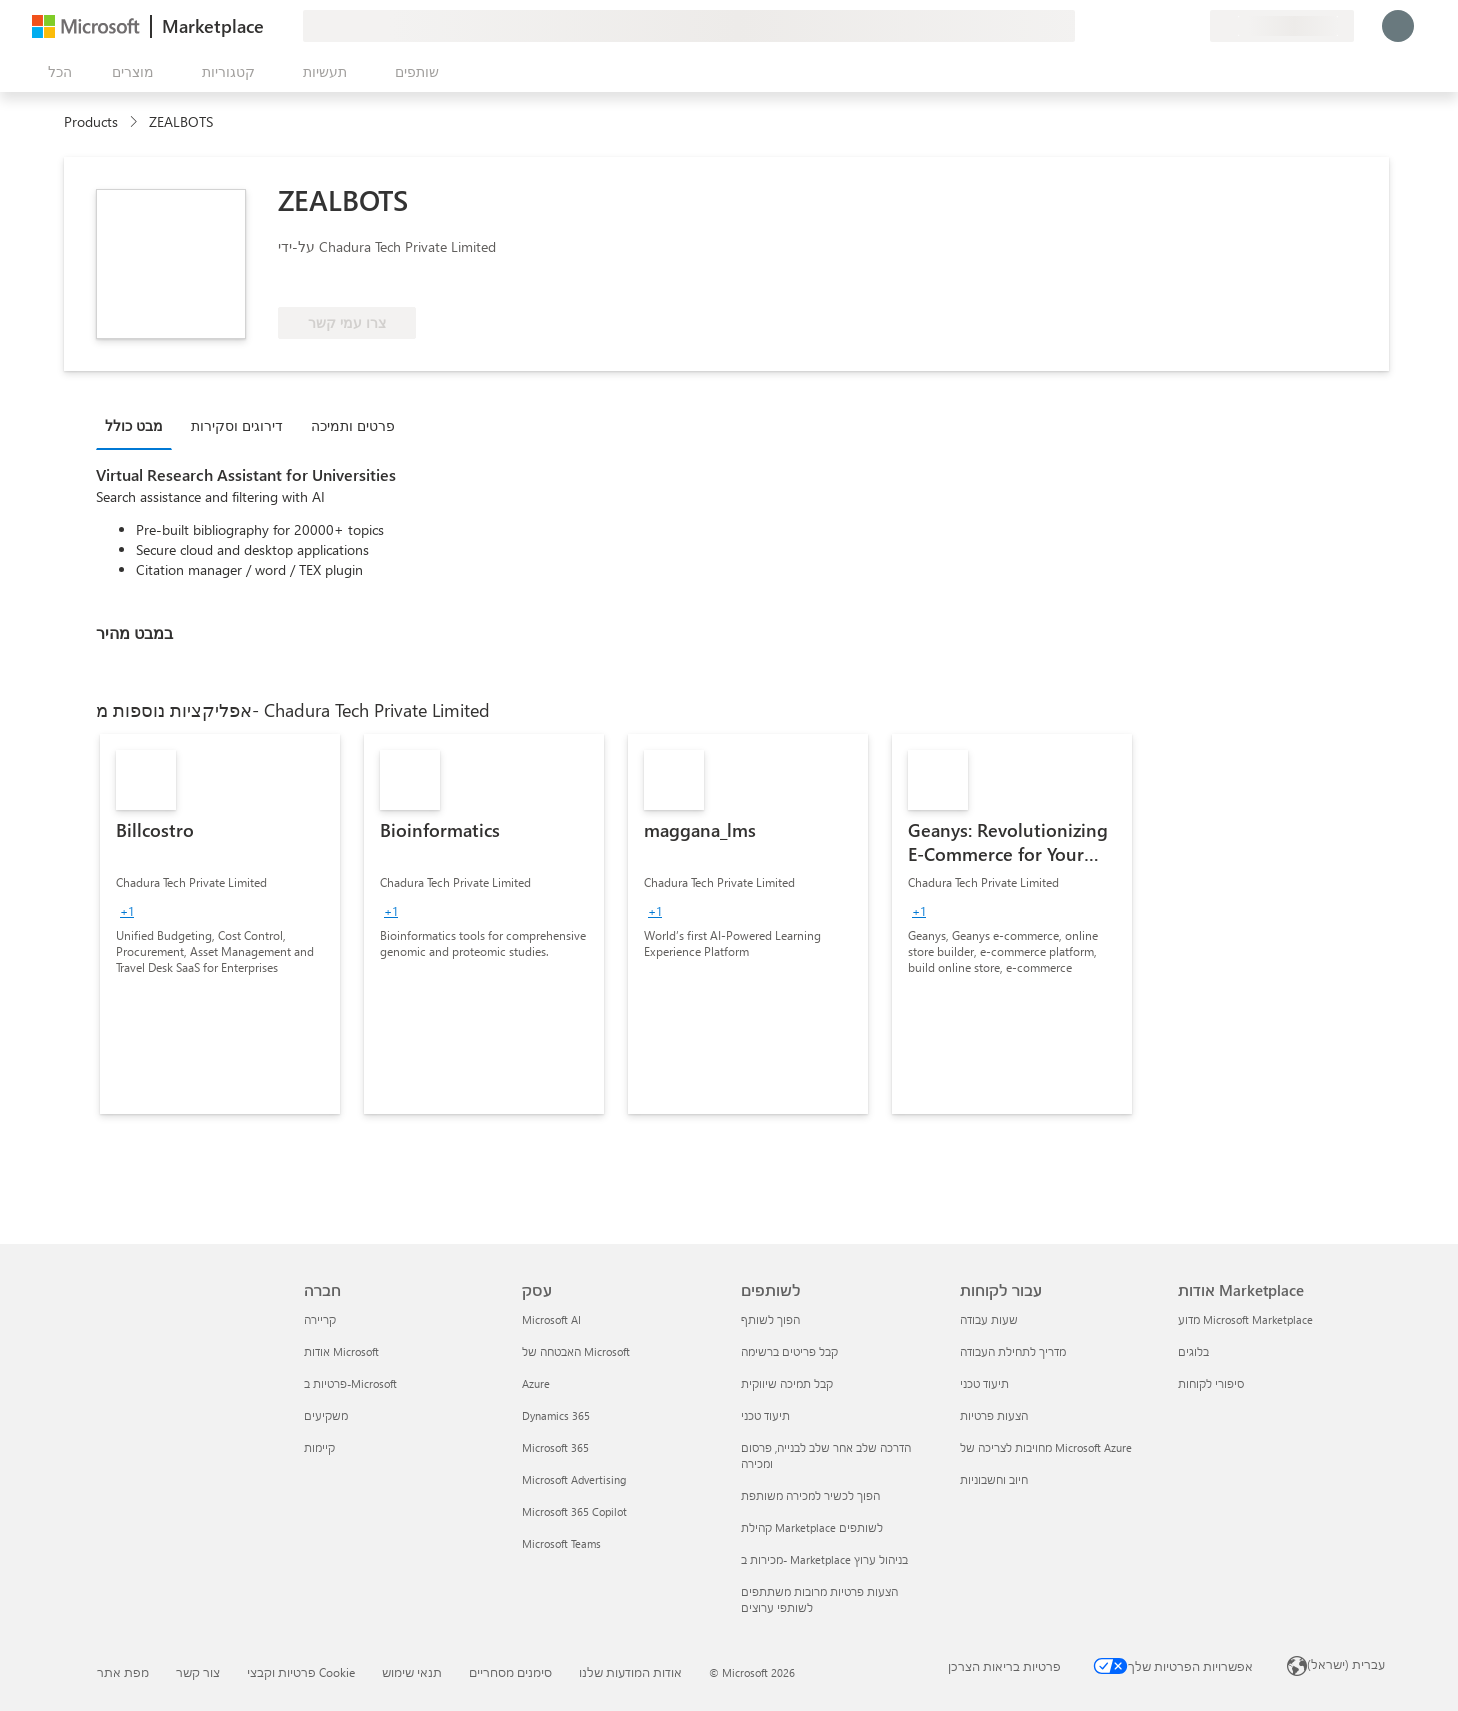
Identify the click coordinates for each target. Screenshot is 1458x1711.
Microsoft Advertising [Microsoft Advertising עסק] (574, 1479)
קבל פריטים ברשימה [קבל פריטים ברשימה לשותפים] (789, 1351)
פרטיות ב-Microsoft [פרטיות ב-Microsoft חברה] (350, 1383)
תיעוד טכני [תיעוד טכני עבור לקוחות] (984, 1383)
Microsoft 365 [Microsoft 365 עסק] (555, 1447)
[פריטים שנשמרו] (1170, 26)
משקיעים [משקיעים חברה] (326, 1415)
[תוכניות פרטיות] (1194, 26)
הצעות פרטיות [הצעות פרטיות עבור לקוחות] (994, 1415)
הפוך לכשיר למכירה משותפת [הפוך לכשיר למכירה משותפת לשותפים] (810, 1495)
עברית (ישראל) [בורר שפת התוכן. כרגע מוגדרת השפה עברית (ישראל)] (1346, 1664)
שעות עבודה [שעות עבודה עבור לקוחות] (989, 1319)
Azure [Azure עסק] (536, 1383)
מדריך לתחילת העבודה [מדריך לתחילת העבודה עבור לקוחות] (1013, 1351)
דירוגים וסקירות (237, 425)
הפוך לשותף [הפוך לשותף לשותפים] (770, 1319)
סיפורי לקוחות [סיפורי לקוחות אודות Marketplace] (1211, 1383)
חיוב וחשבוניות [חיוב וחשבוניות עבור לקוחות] (994, 1479)
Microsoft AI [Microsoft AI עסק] (551, 1319)
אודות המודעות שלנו (630, 1672)
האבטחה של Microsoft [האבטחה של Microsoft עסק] (576, 1351)
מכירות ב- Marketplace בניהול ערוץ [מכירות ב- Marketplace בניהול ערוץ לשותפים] (824, 1559)
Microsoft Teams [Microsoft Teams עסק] (561, 1543)
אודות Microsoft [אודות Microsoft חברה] (341, 1351)
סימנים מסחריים (510, 1672)
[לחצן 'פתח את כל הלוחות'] (56, 72)
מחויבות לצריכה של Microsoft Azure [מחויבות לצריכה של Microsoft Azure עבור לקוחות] (1046, 1447)
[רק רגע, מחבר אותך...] (1398, 26)
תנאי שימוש (412, 1672)
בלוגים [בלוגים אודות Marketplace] (1193, 1351)
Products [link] (91, 121)
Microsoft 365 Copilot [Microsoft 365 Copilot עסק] (574, 1511)
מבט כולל (134, 425)
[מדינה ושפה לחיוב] (1282, 26)
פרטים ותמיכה (353, 425)
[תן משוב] (1122, 26)
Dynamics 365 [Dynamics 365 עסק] (556, 1415)
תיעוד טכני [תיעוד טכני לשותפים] (765, 1415)
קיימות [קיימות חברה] (319, 1447)
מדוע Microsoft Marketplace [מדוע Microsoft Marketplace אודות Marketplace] (1245, 1319)
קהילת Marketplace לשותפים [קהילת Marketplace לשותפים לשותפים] (812, 1527)
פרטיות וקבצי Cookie (301, 1672)
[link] (220, 924)
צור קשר (198, 1672)
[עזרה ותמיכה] (1146, 26)
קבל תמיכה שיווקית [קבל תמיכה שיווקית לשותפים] (787, 1383)
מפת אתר (123, 1672)
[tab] (139, 425)
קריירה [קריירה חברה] (320, 1319)
